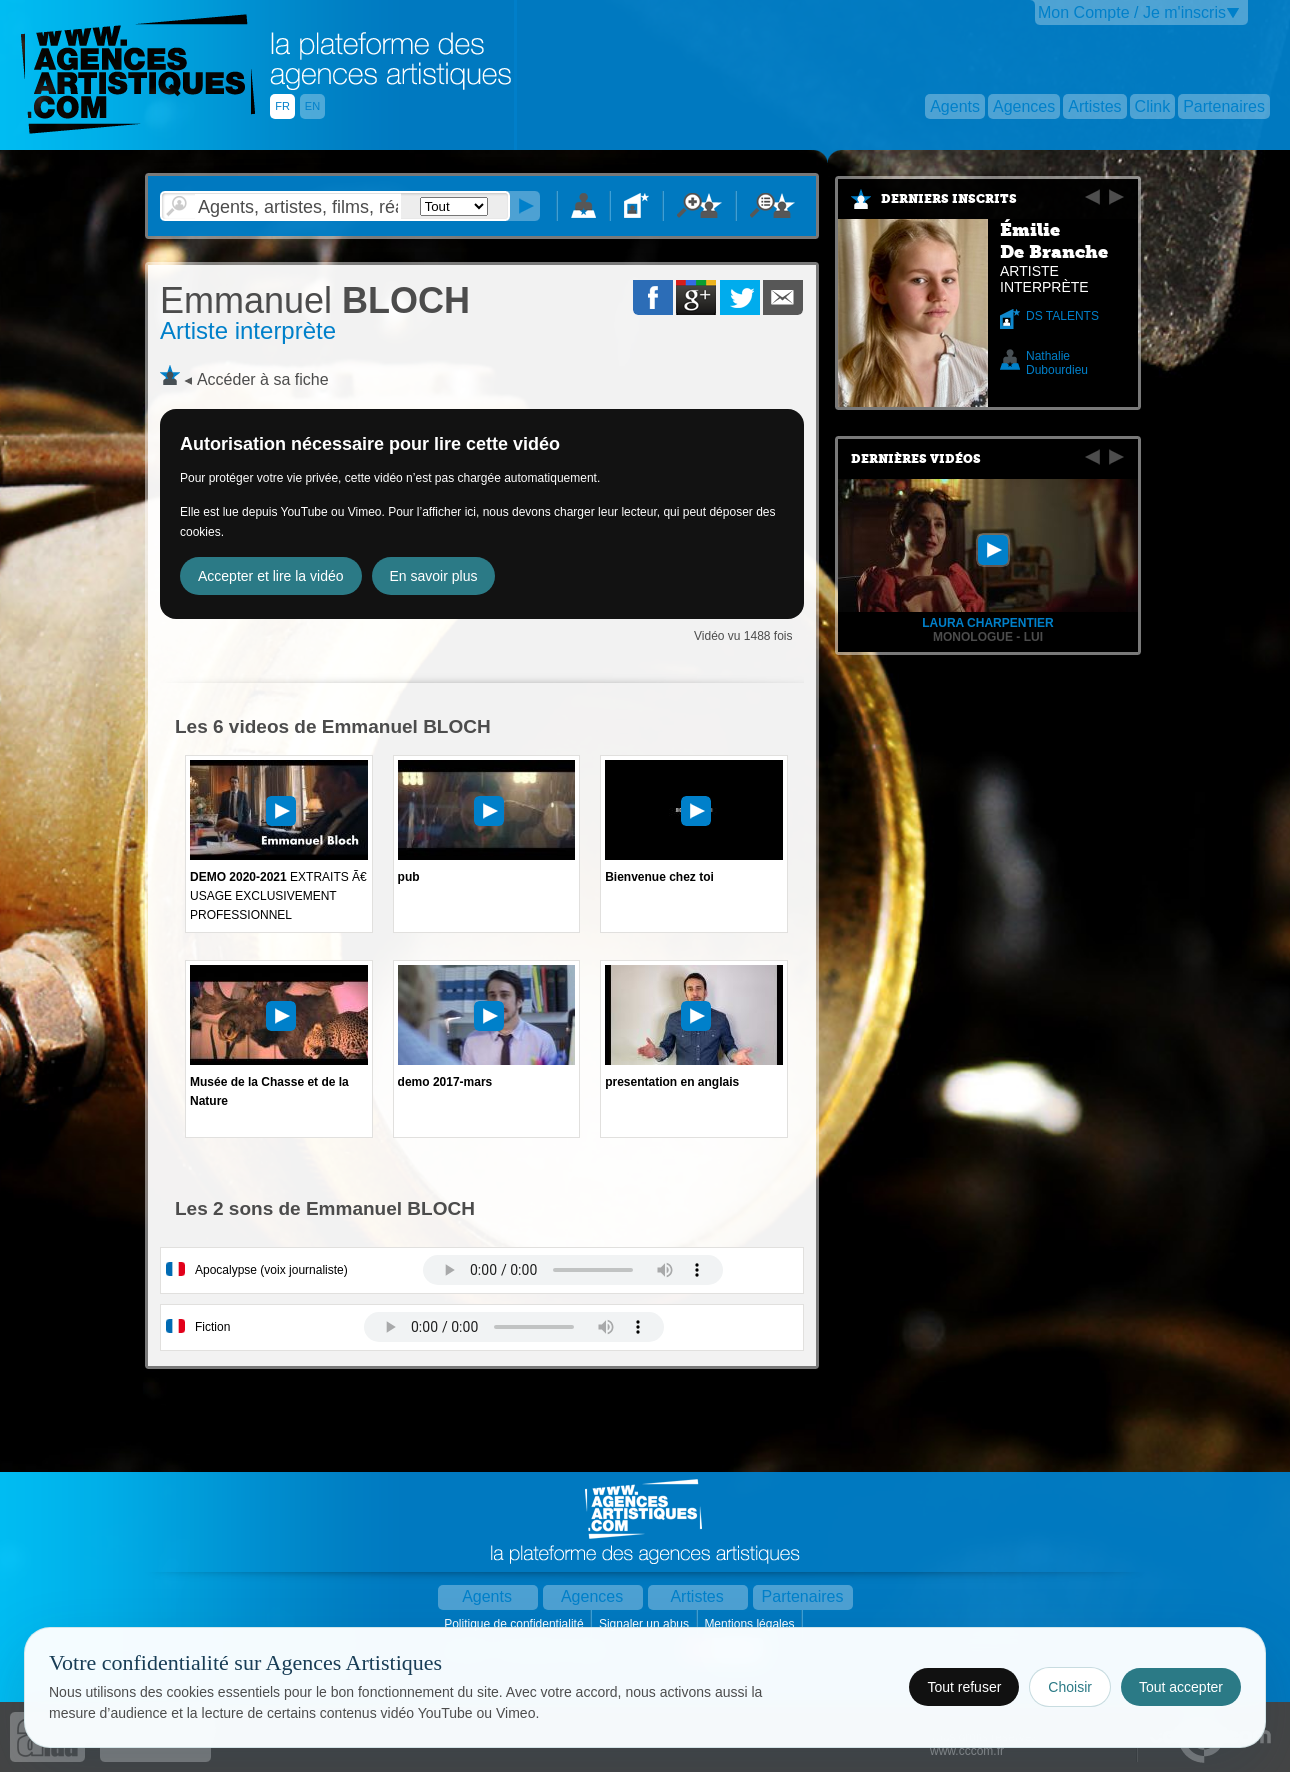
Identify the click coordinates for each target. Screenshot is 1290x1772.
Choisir (1070, 1687)
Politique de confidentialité (515, 1624)
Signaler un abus (645, 1624)
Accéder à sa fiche (263, 379)
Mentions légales (750, 1624)
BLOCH (315, 300)
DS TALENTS (1062, 316)
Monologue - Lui (988, 637)
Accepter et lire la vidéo (271, 576)
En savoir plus (434, 576)
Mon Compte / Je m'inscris (1132, 12)
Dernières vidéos (916, 459)
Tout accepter (1181, 1687)
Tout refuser (964, 1687)
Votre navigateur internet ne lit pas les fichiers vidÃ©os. (573, 1270)
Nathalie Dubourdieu (1057, 363)
